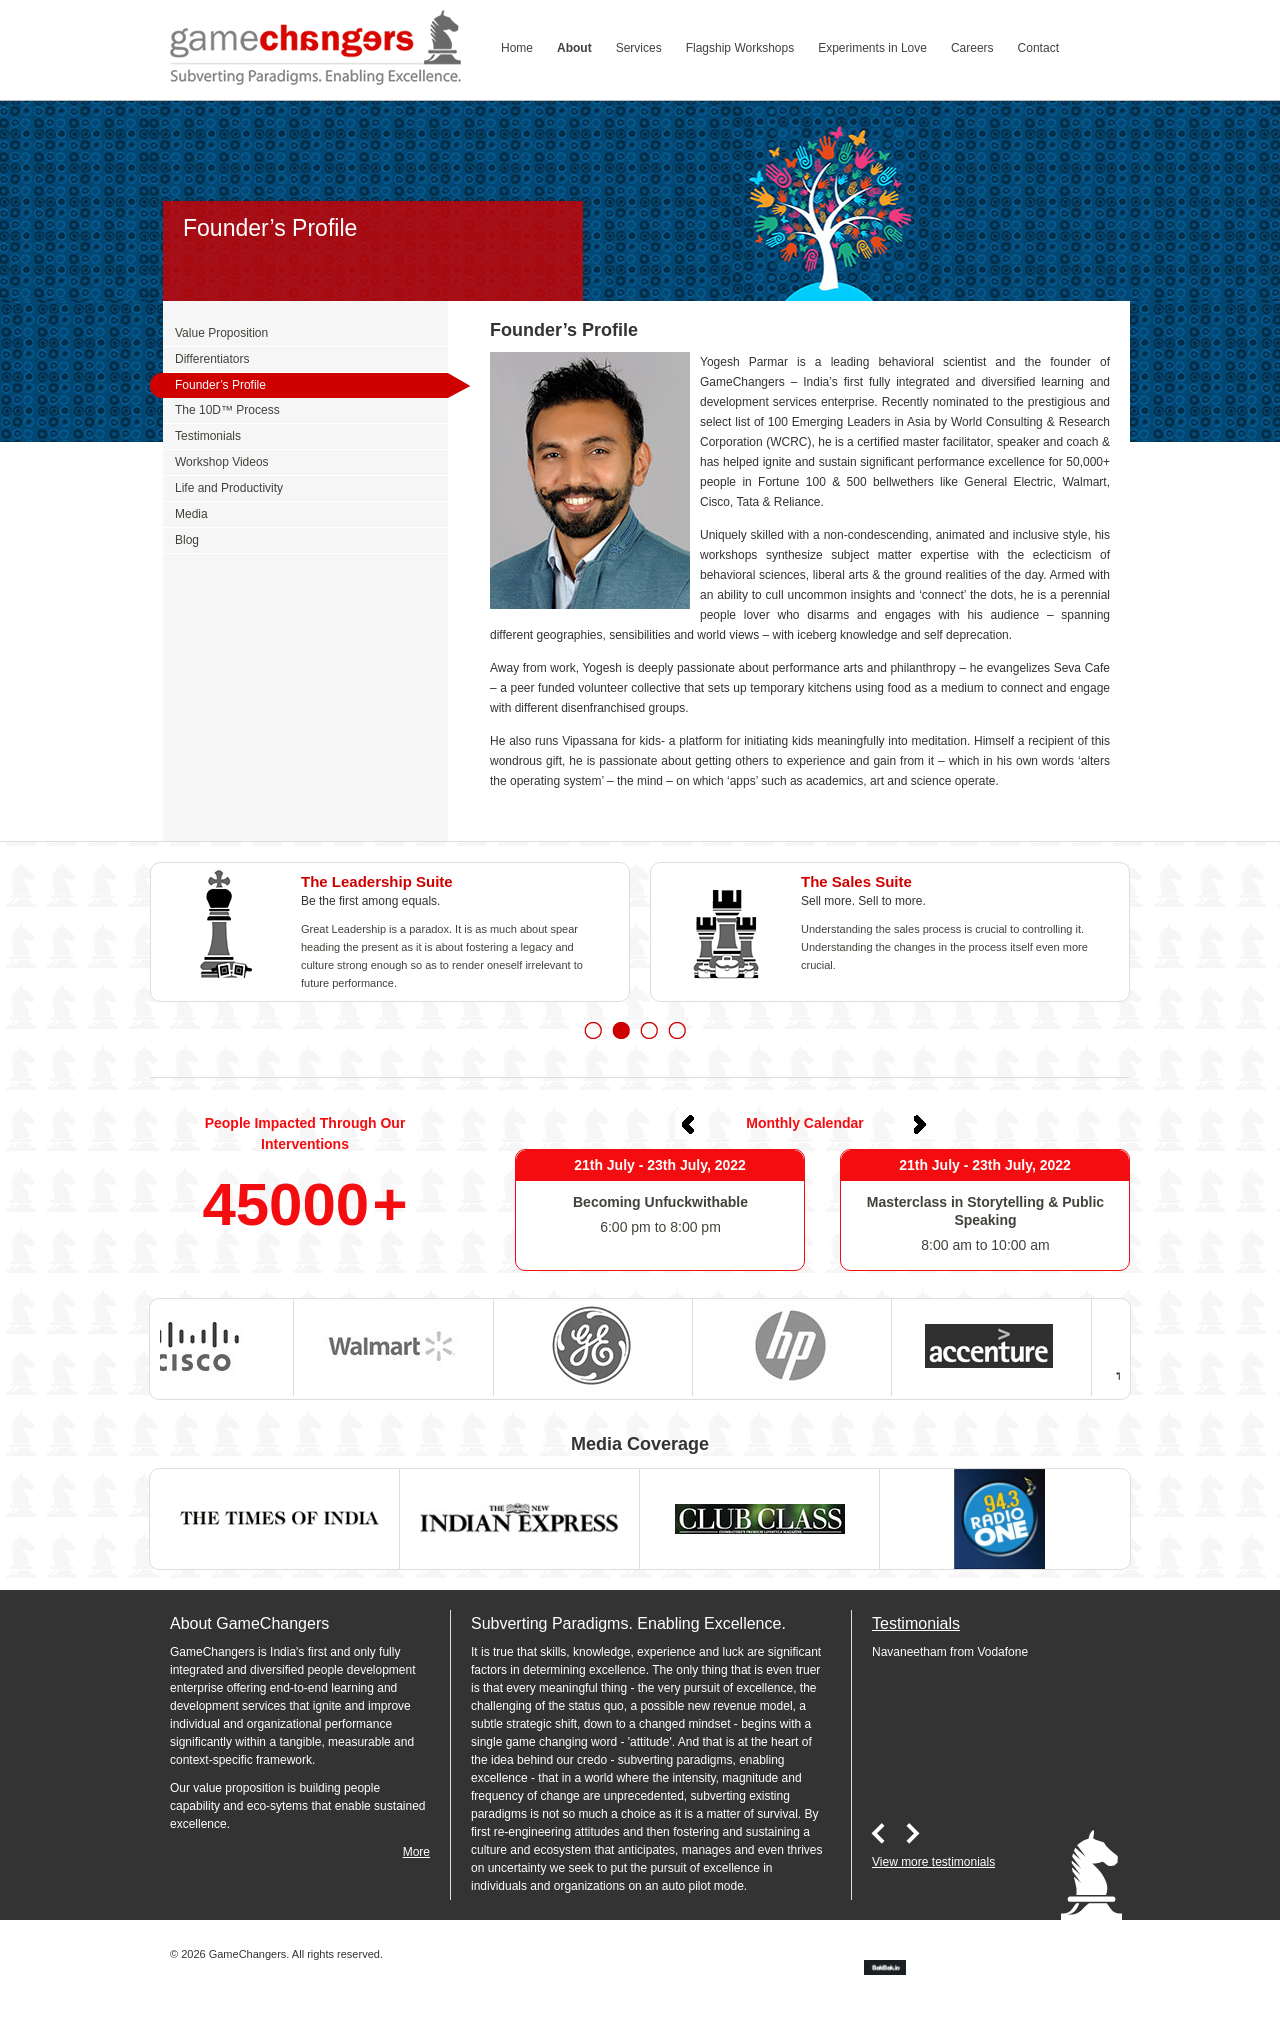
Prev (690, 1123)
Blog (187, 540)
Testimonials (208, 436)
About (574, 48)
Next (920, 1123)
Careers (972, 48)
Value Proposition (221, 333)
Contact (1038, 48)
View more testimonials (933, 1862)
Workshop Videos (222, 462)
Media (191, 514)
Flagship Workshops (740, 48)
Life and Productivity (229, 488)
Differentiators (212, 359)
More (416, 1852)
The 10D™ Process (227, 410)
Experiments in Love (872, 48)
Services (639, 48)
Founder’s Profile (220, 385)
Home (517, 48)
